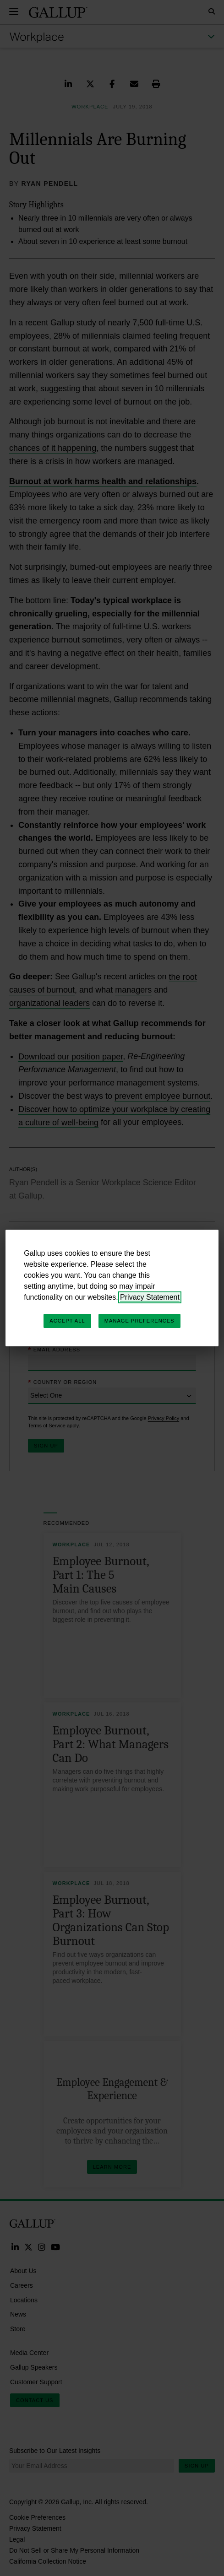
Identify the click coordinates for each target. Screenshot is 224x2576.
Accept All (67, 1320)
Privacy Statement (150, 1297)
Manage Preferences (139, 1320)
